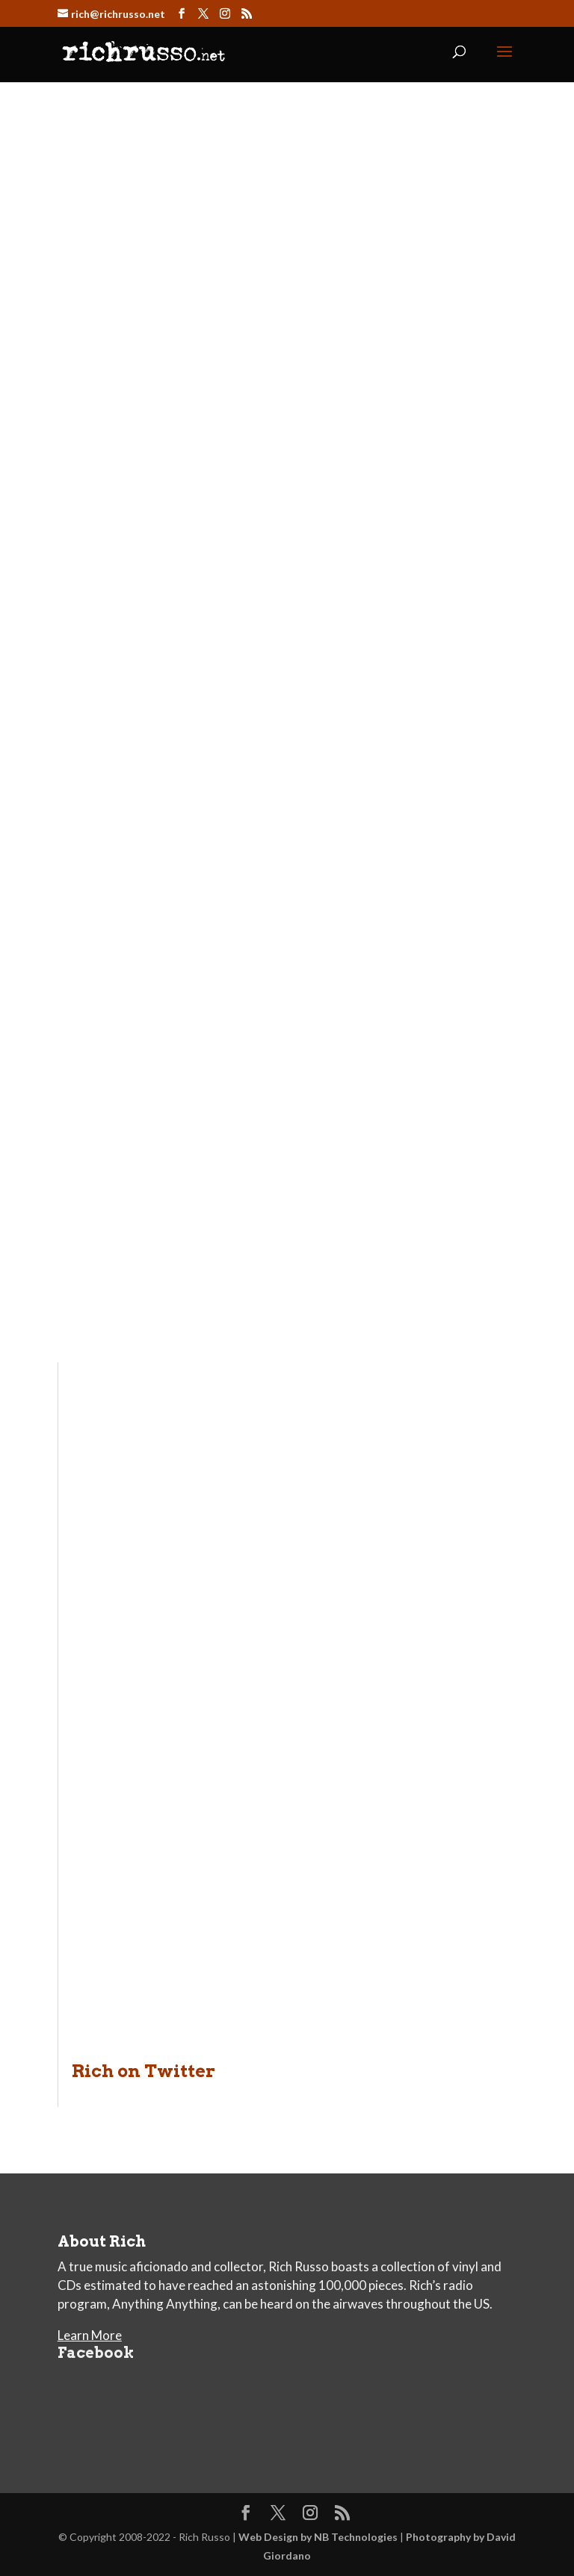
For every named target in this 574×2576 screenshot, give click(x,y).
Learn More (90, 2335)
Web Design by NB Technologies (318, 2536)
